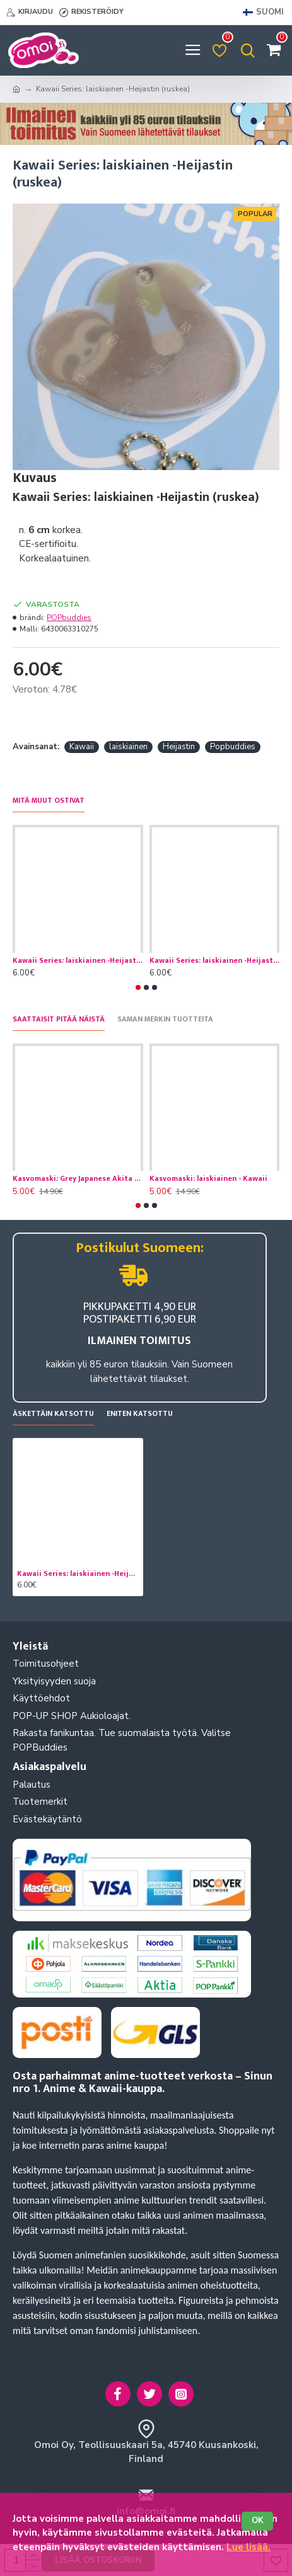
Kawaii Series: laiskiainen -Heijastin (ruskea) (78, 1574)
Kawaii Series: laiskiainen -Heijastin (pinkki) (214, 961)
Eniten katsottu (140, 1414)
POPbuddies (69, 617)
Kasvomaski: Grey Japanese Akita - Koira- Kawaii (78, 1179)
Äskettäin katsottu (53, 1414)
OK (258, 2520)
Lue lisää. (248, 2547)
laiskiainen (128, 746)
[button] (138, 987)
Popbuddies (232, 746)
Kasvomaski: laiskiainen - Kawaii (208, 1179)
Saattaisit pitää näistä (59, 1020)
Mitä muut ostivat (49, 801)
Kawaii (81, 746)
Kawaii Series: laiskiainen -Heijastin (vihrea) (78, 961)
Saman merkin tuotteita (165, 1020)
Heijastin (179, 746)
